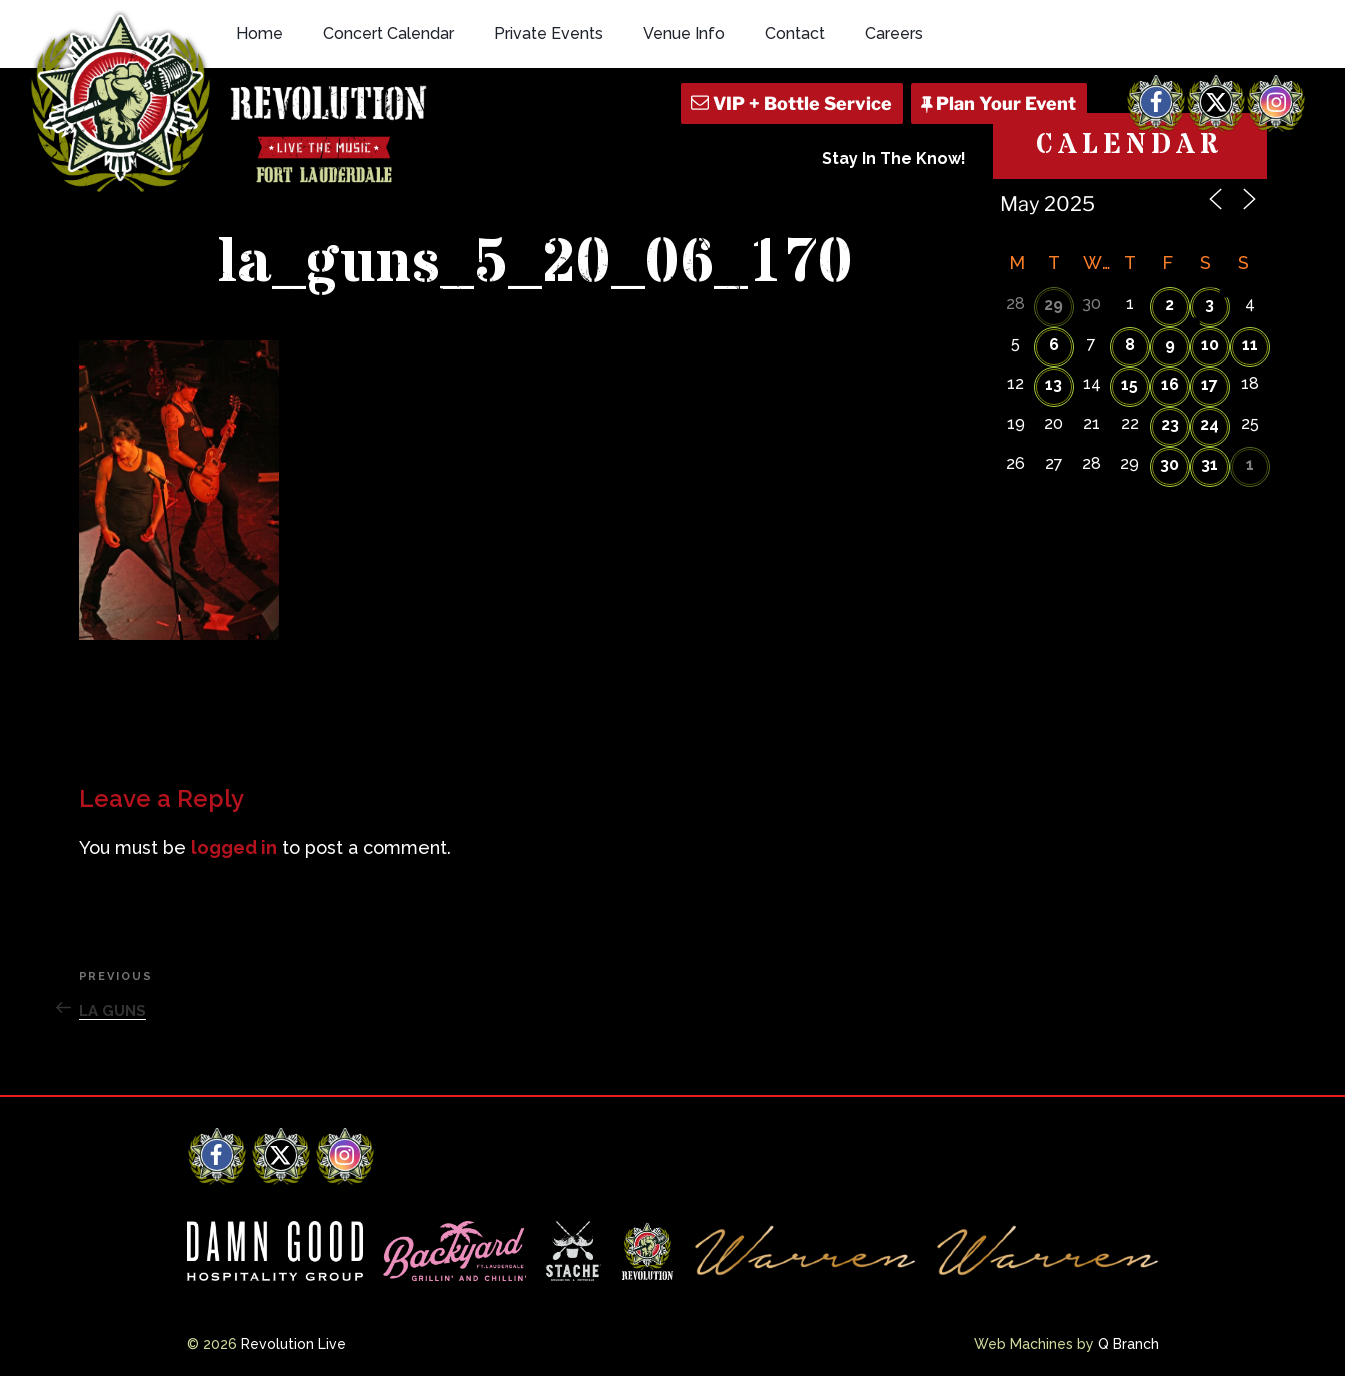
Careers (894, 33)
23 (1170, 424)
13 (1053, 384)
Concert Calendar (388, 33)
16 (1170, 384)
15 (1129, 384)
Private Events (548, 33)
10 (1210, 344)
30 (1169, 464)
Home (259, 33)
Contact (795, 33)
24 (1209, 424)
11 (1250, 344)
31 (1209, 464)
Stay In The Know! (894, 158)
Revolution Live (293, 1344)
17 (1209, 384)
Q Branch (1128, 1344)
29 (1053, 304)
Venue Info (684, 33)
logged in (234, 847)
